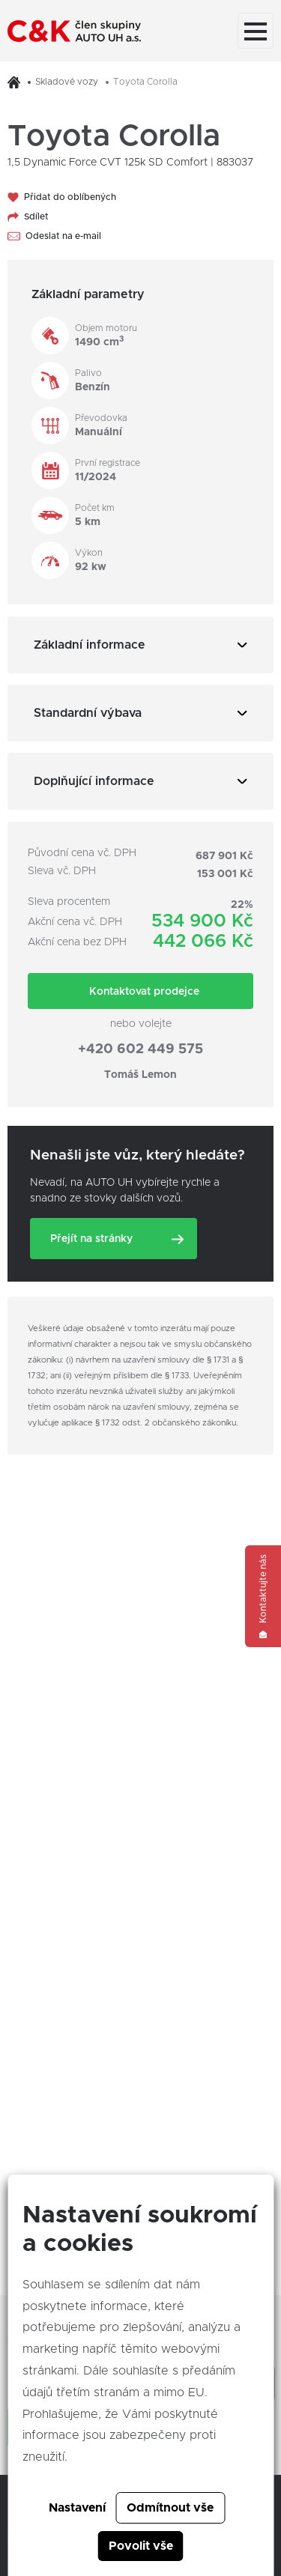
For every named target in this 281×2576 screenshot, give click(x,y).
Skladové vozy (66, 81)
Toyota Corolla (145, 81)
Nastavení (77, 2508)
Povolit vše (141, 2546)
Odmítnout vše (170, 2508)
